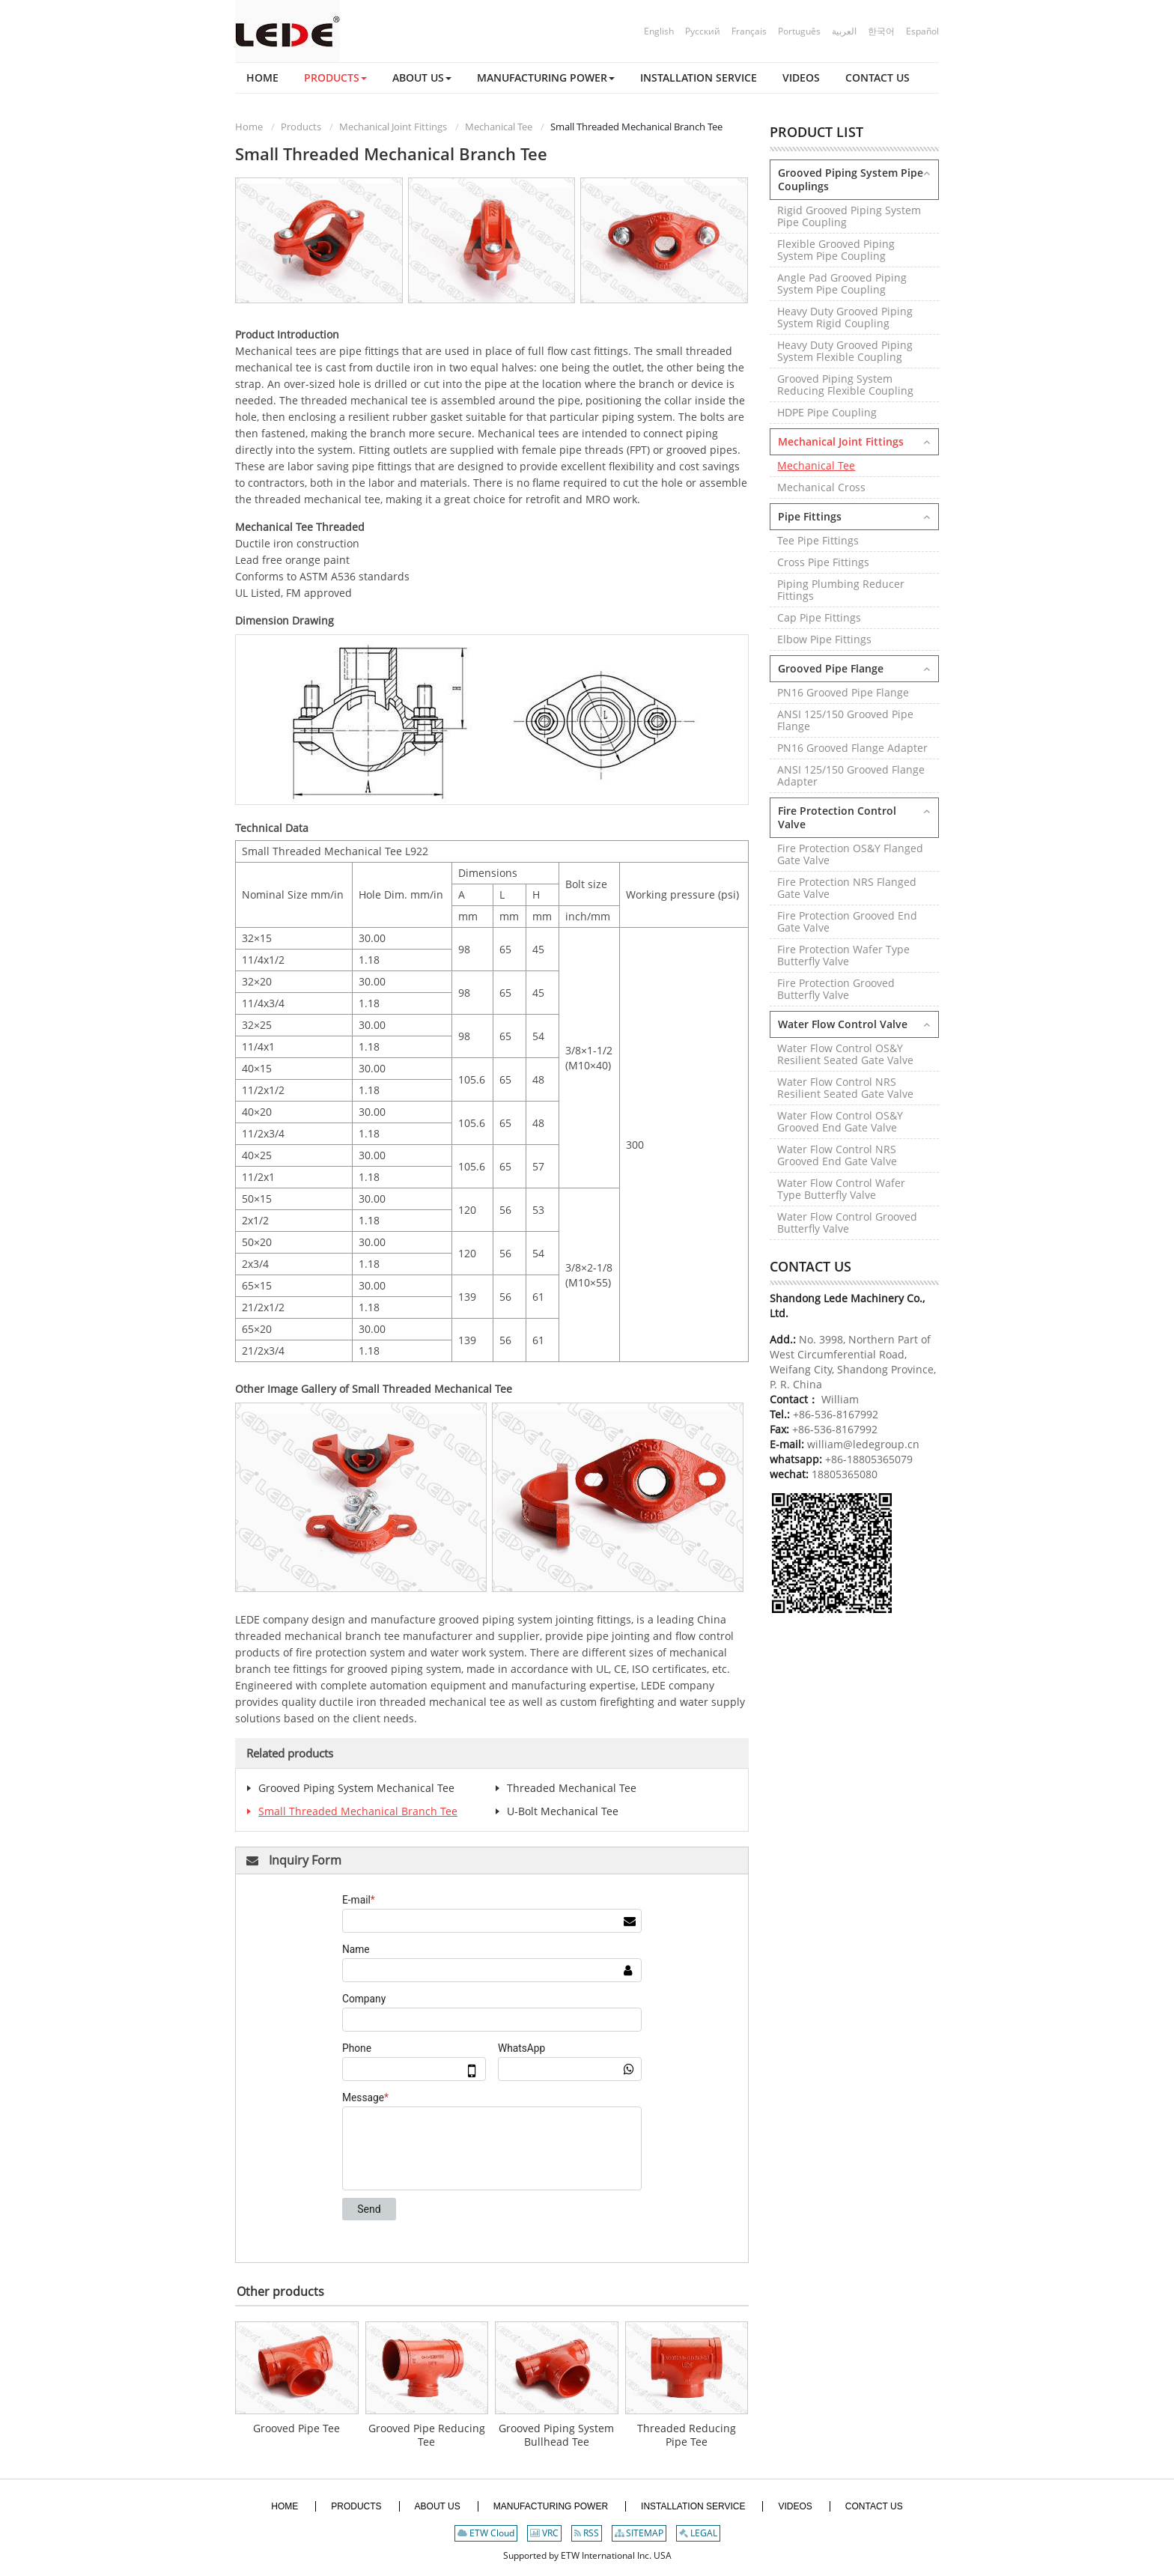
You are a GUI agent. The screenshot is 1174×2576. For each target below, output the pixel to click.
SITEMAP (639, 2533)
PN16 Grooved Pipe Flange (843, 692)
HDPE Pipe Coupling (827, 412)
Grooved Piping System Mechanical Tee (356, 1788)
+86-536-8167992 (835, 1414)
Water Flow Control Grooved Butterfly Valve (847, 1222)
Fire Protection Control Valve (837, 817)
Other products (280, 2291)
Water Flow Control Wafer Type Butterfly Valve (841, 1189)
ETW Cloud (485, 2533)
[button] (335, 78)
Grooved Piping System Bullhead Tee (556, 2435)
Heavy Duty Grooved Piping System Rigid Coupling (845, 317)
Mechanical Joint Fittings (393, 126)
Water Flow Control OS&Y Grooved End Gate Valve (840, 1121)
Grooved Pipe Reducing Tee (426, 2435)
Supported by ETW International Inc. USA (587, 2556)
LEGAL (698, 2533)
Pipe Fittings (810, 516)
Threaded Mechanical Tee (571, 1788)
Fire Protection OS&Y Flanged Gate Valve (850, 854)
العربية (844, 31)
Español (922, 31)
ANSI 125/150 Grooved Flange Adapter (851, 775)
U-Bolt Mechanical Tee (562, 1811)
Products (301, 126)
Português (799, 31)
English (659, 31)
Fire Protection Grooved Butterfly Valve (836, 989)
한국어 (881, 31)
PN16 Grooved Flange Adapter (852, 748)
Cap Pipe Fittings (819, 617)
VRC (544, 2533)
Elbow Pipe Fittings (824, 639)
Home (249, 126)
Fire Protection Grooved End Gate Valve (847, 921)
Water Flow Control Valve (842, 1024)
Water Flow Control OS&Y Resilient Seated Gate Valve (845, 1054)
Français (749, 31)
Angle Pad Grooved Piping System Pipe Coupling (842, 283)
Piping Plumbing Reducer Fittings (840, 590)
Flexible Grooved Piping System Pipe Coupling (836, 250)
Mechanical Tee (498, 126)
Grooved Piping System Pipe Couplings (850, 179)
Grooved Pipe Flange (830, 668)
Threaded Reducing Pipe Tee (686, 2435)
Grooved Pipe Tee (296, 2429)
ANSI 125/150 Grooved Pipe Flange (845, 720)
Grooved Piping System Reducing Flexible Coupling (845, 384)
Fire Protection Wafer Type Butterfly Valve (843, 955)
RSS (586, 2533)
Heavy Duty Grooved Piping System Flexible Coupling (845, 351)
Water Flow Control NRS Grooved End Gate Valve (837, 1155)
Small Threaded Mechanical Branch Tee (357, 1811)
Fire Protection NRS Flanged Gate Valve (846, 888)
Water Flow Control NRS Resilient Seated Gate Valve (845, 1088)
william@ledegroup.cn (861, 1444)
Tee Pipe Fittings (818, 540)
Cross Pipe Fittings (823, 562)
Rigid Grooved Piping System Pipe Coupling (849, 216)
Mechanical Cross (821, 487)
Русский (702, 31)
